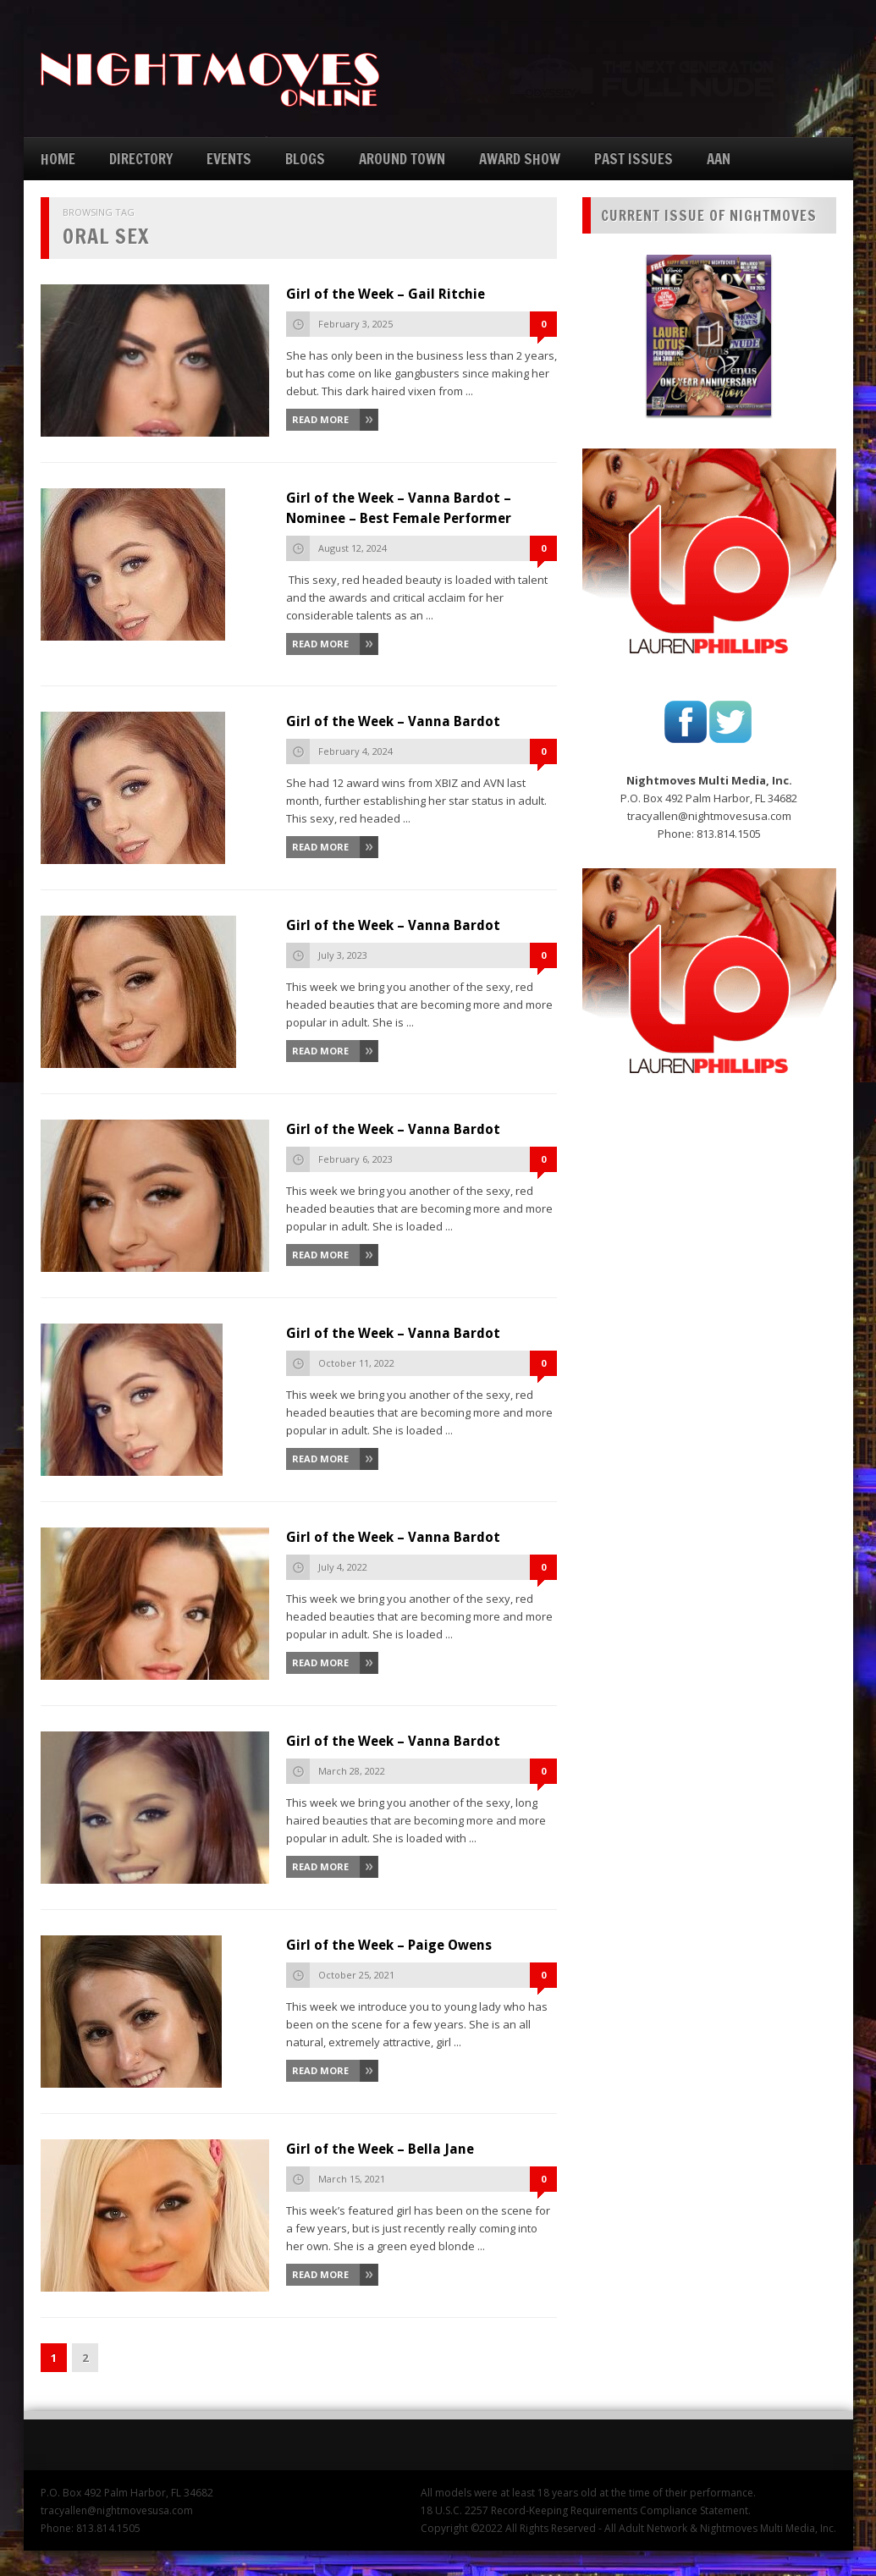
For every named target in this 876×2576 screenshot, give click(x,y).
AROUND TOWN (402, 158)
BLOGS (305, 158)
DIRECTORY (141, 158)
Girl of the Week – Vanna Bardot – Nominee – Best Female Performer (398, 508)
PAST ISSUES (633, 158)
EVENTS (229, 158)
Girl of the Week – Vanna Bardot (393, 721)
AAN (718, 158)
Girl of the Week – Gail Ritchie (385, 294)
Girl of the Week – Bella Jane (380, 2149)
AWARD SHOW (519, 158)
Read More (320, 419)
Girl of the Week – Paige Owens (389, 1945)
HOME (58, 158)
